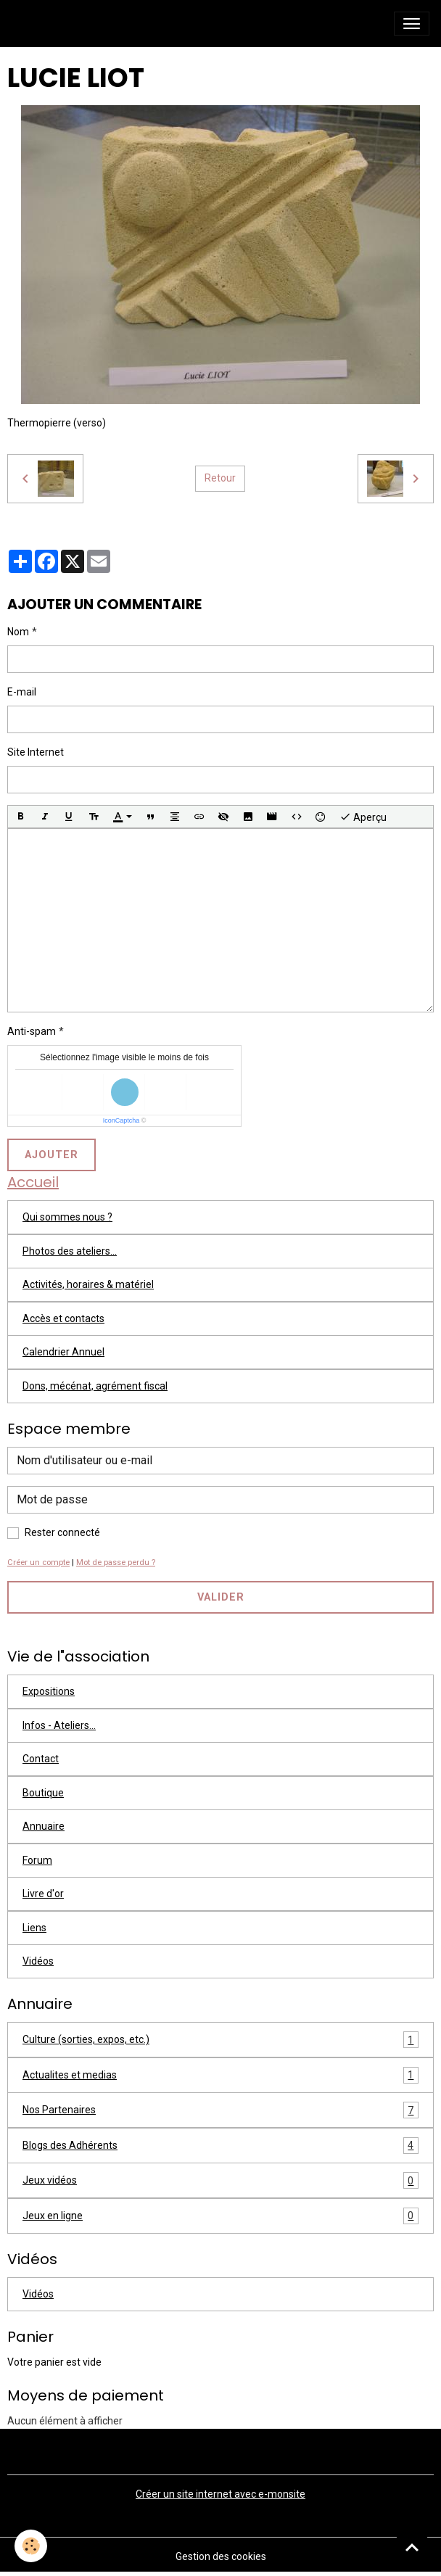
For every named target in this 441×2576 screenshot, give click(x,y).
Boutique (43, 1793)
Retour (220, 478)
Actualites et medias (220, 2075)
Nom (18, 631)
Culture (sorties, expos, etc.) (220, 2039)
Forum (37, 1860)
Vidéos (38, 1961)
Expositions (48, 1691)
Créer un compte (38, 1562)
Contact (40, 1758)
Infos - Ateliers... (59, 1725)
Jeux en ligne (220, 2216)
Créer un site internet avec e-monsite (220, 2494)
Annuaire (43, 1826)
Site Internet (35, 752)
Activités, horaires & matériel (88, 1284)
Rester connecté (62, 1532)
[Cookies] (31, 2546)
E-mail (21, 692)
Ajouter (51, 1155)
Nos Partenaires (220, 2110)
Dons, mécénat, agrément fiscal (95, 1386)
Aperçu (363, 816)
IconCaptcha (121, 1120)
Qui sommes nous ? (67, 1217)
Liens (34, 1927)
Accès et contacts (63, 1318)
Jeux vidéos (220, 2180)
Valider (220, 1597)
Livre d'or (43, 1893)
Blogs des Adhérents (220, 2145)
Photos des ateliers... (69, 1251)
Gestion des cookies (221, 2556)
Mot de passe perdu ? (115, 1562)
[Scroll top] (412, 2547)
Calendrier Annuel (63, 1352)
